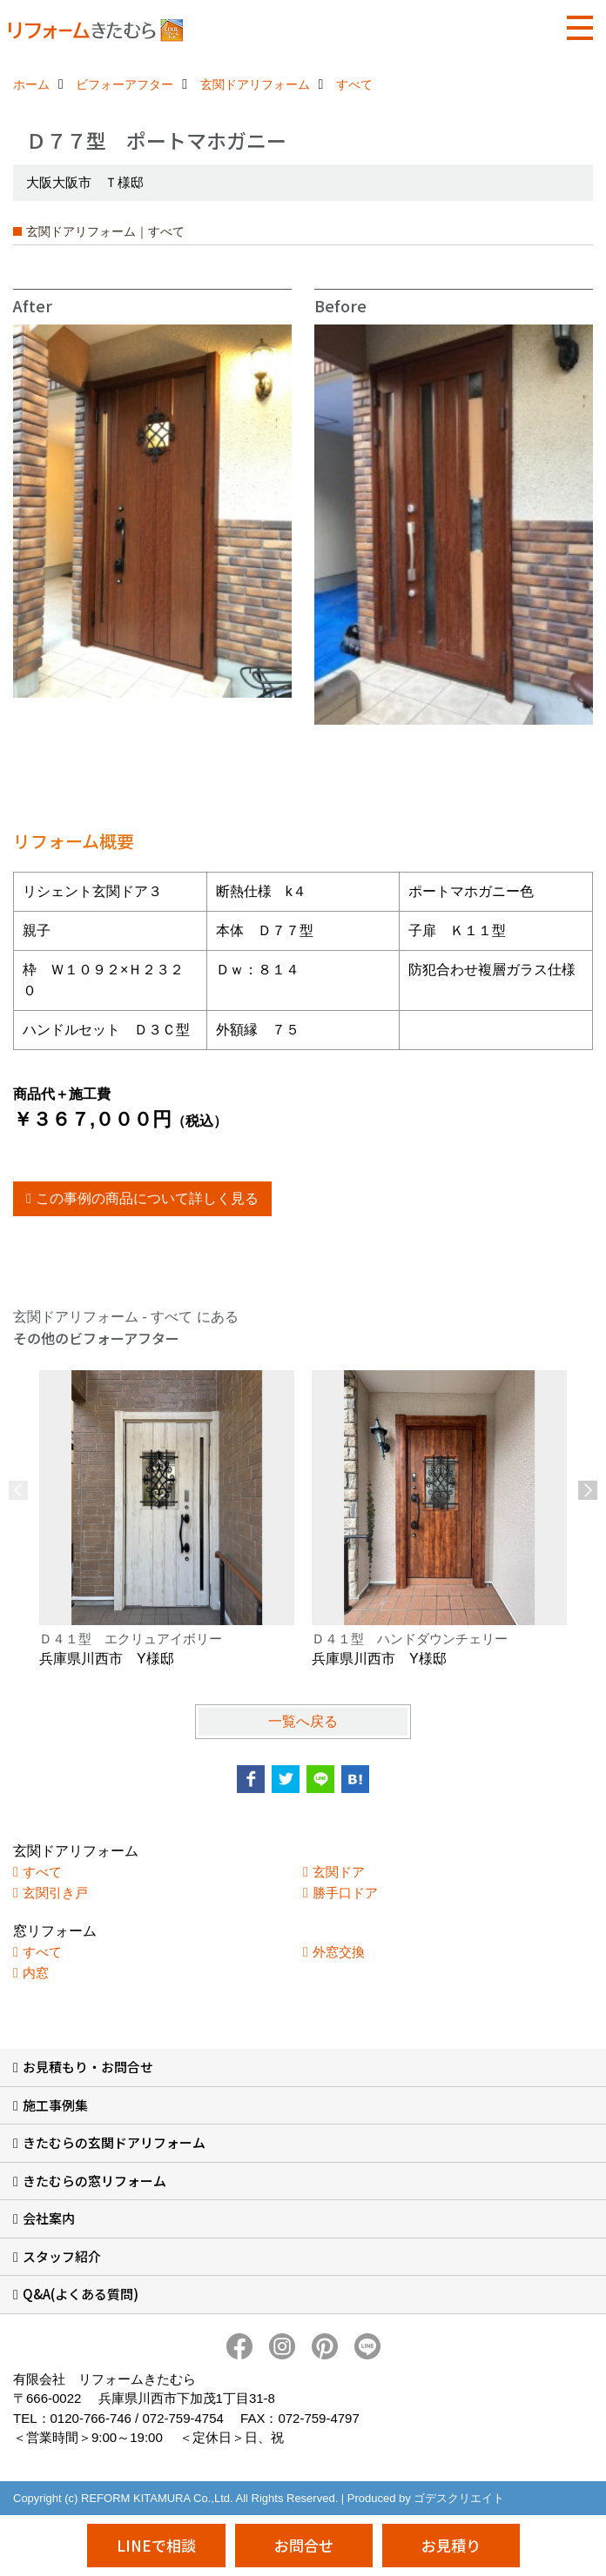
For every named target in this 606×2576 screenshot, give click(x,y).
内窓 (36, 1972)
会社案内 (49, 2218)
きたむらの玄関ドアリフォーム (114, 2142)
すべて (42, 1871)
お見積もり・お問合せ (88, 2066)
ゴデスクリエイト (459, 2498)
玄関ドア (339, 1871)
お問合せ (303, 2545)
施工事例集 (55, 2105)
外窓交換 (339, 1951)
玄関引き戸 (55, 1892)
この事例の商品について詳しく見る (147, 1198)
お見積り (451, 2545)
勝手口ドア (345, 1892)
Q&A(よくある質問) (80, 2294)
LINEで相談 (156, 2545)
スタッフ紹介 (62, 2256)
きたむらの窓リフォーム (94, 2180)
